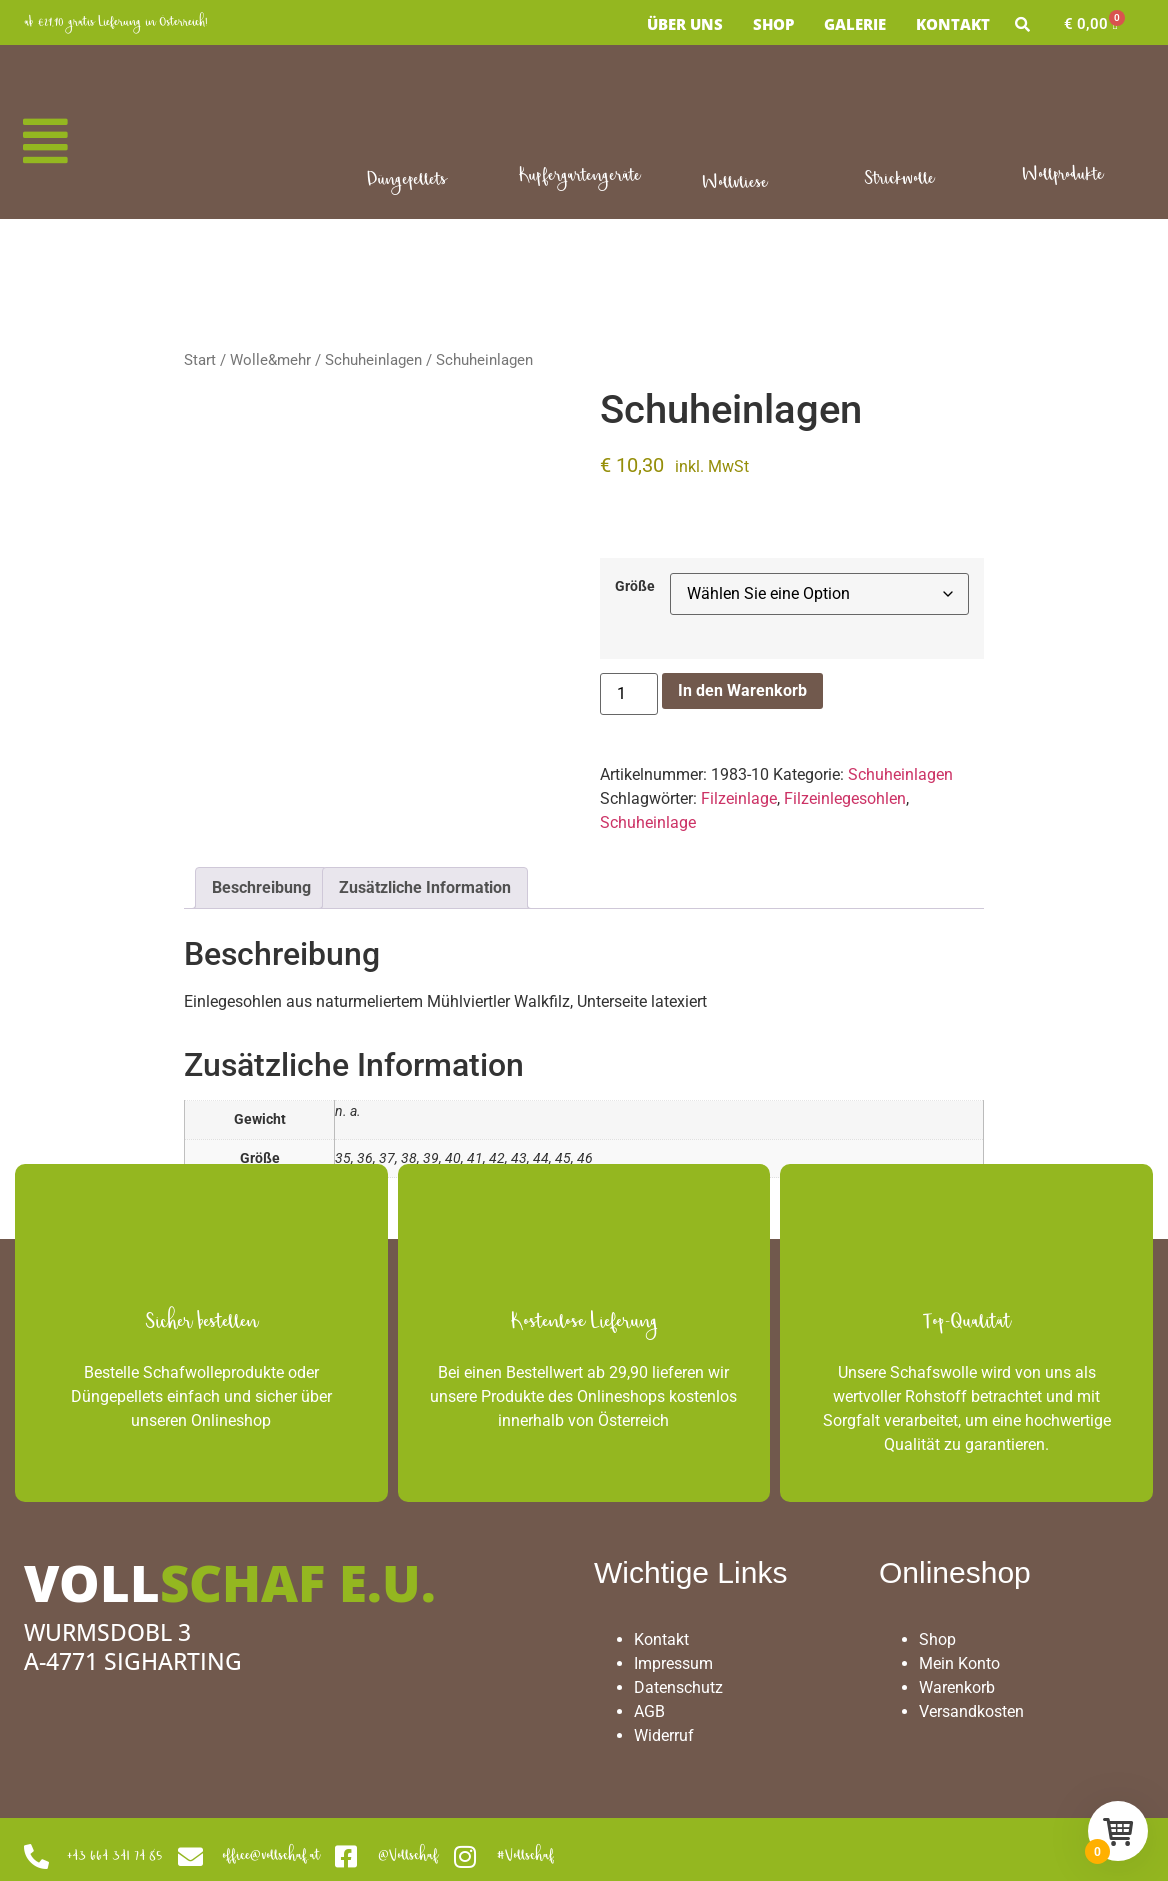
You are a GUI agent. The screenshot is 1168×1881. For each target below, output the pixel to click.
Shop (773, 24)
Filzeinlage (739, 798)
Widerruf (664, 1735)
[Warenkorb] (1091, 24)
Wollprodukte (1062, 175)
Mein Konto (959, 1663)
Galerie (855, 24)
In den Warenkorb (742, 690)
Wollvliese (734, 183)
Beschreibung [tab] (261, 887)
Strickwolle (899, 179)
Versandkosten (971, 1711)
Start (200, 360)
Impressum (673, 1663)
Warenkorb (957, 1687)
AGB (649, 1711)
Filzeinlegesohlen (845, 798)
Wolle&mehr (270, 360)
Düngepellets (406, 180)
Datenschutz (678, 1687)
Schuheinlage (648, 822)
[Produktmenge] (629, 694)
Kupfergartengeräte (579, 176)
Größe (635, 587)
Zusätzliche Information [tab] (425, 887)
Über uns (685, 24)
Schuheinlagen (373, 360)
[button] (46, 141)
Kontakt (953, 24)
